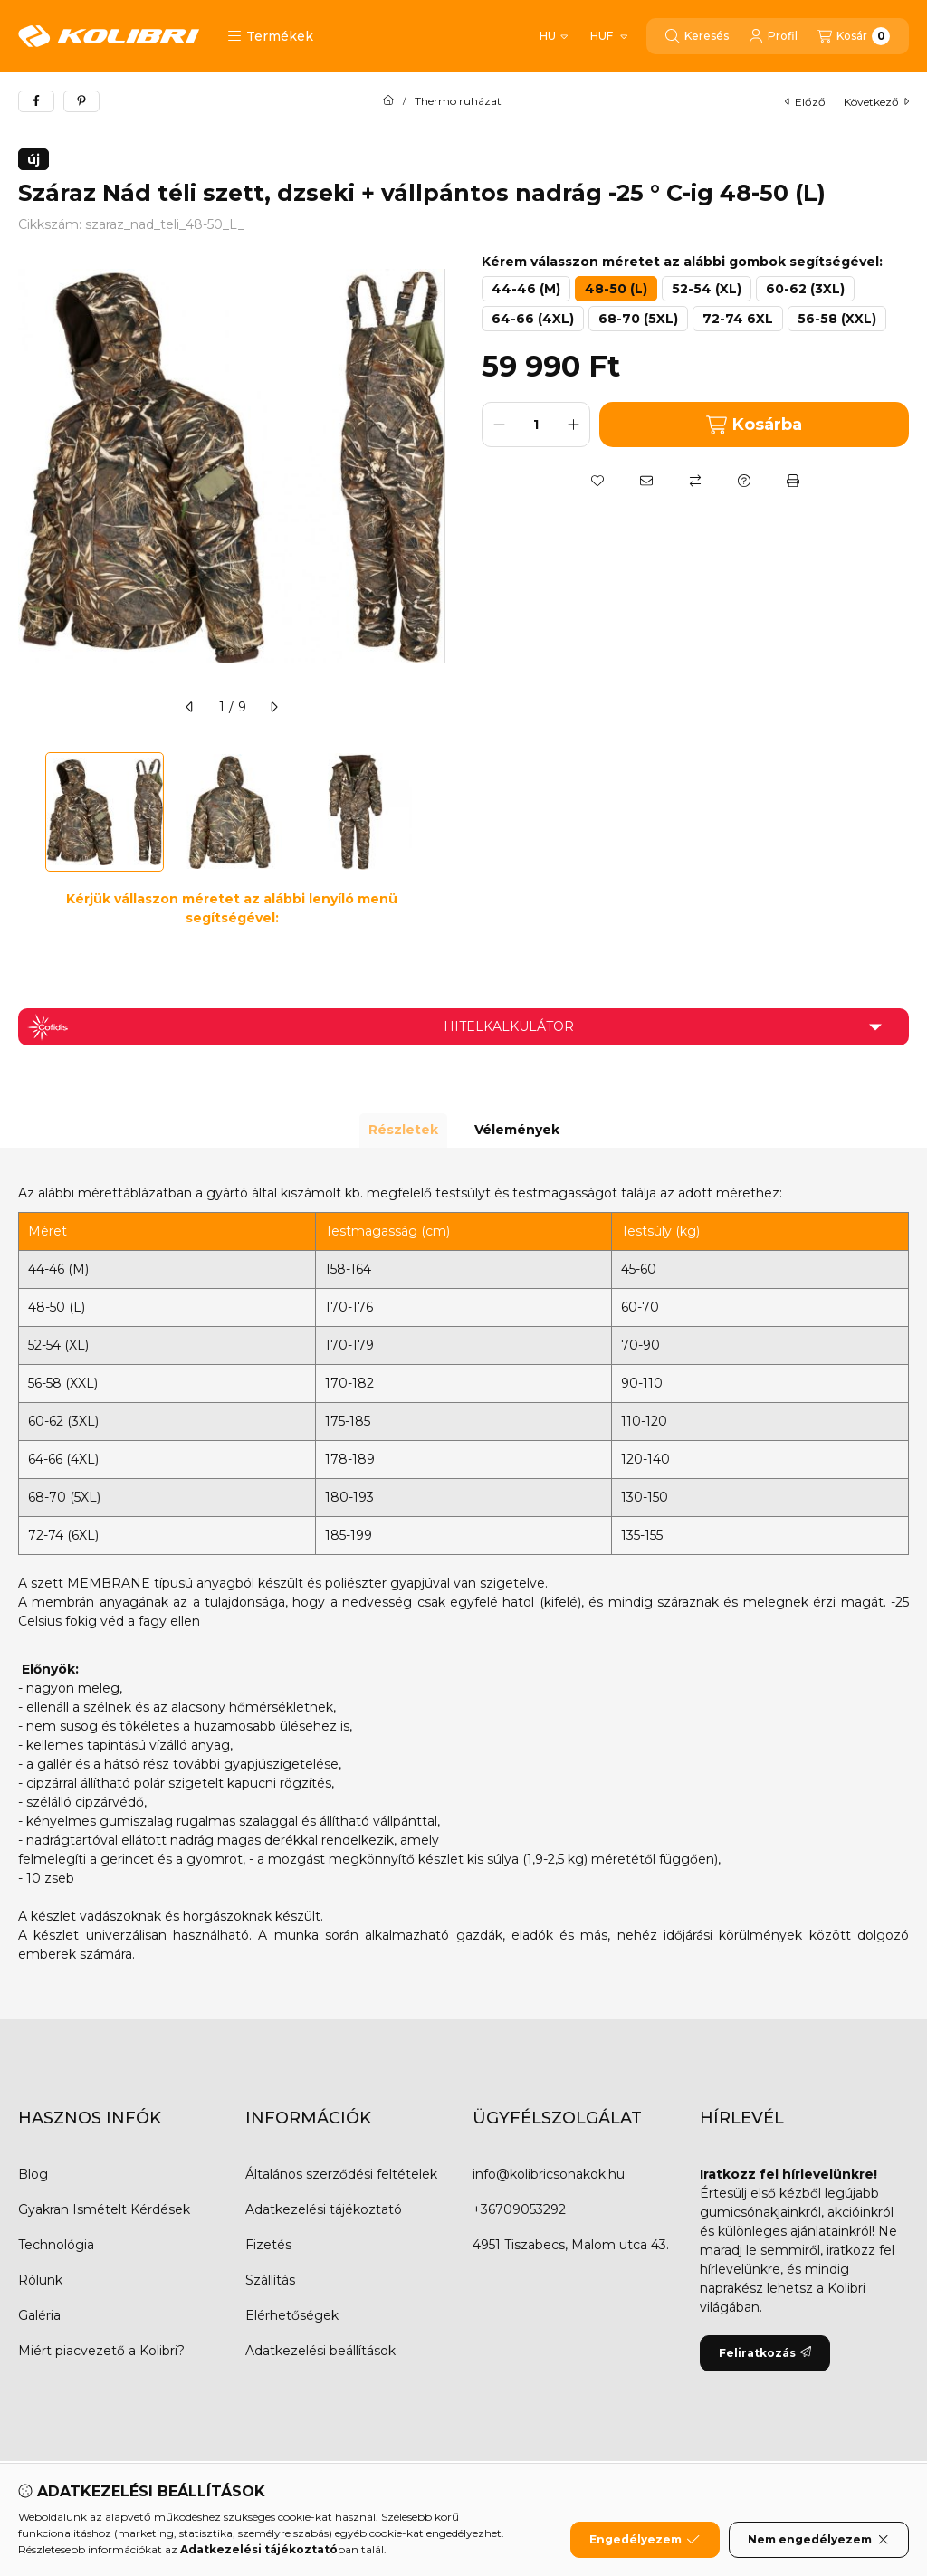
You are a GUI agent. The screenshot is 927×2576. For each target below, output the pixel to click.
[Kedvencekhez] (597, 480)
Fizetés (268, 2245)
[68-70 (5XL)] (638, 318)
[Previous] (27, 812)
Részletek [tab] (403, 1129)
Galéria (39, 2315)
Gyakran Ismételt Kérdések (104, 2209)
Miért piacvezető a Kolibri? (101, 2350)
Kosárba (753, 425)
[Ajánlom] (646, 480)
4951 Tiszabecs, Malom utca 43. (571, 2245)
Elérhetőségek (292, 2315)
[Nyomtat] (793, 480)
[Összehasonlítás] (695, 480)
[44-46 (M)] (526, 288)
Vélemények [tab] (516, 1129)
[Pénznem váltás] (608, 36)
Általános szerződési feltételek (341, 2174)
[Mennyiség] (536, 424)
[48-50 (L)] (616, 288)
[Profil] (773, 36)
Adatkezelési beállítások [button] (320, 2350)
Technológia (56, 2245)
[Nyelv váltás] (554, 36)
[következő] (273, 707)
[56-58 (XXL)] (837, 318)
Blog (33, 2174)
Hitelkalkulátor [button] (509, 1026)
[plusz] (573, 424)
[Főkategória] (388, 101)
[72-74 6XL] (738, 318)
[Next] (436, 812)
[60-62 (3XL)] (805, 288)
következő (876, 102)
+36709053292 (519, 2209)
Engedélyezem (644, 2540)
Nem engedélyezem (819, 2540)
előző (805, 102)
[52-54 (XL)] (706, 288)
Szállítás (270, 2280)
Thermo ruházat (458, 101)
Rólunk (40, 2280)
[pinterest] (81, 101)
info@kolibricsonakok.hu (549, 2174)
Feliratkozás (765, 2353)
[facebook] (36, 101)
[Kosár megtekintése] (854, 36)
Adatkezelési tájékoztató (323, 2209)
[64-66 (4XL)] (533, 318)
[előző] (190, 707)
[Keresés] (697, 36)
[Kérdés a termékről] (744, 480)
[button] (270, 36)
